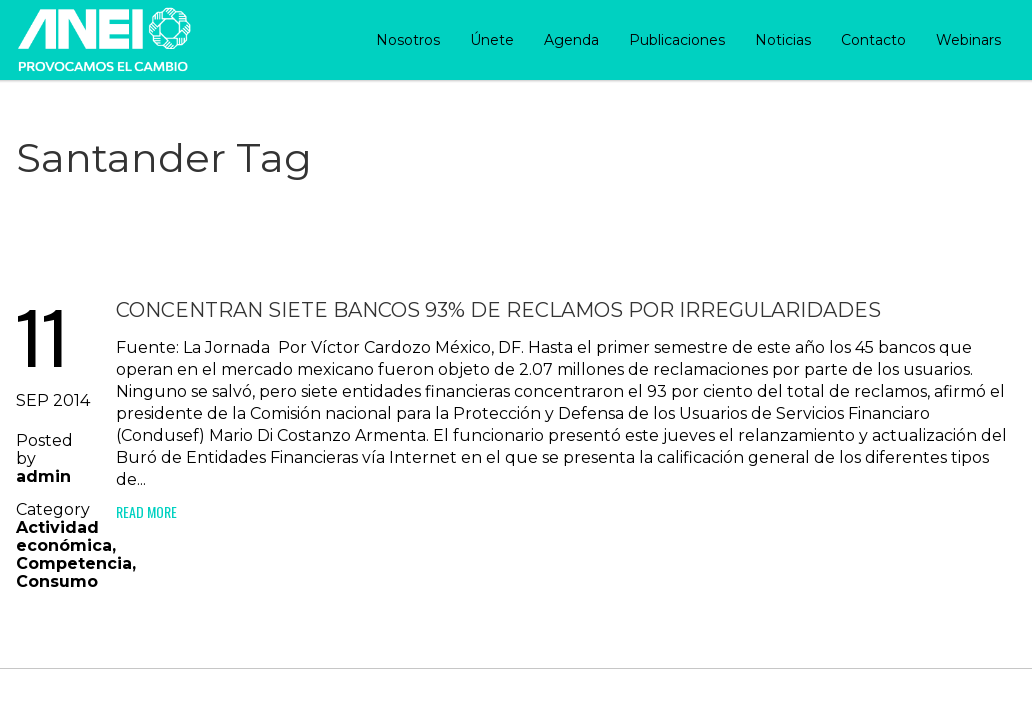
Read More (146, 511)
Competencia (74, 563)
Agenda (571, 40)
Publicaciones (677, 40)
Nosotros (408, 40)
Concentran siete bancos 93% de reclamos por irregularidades (498, 310)
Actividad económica (64, 536)
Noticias (783, 40)
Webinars (968, 40)
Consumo (57, 581)
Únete (492, 40)
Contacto (873, 40)
